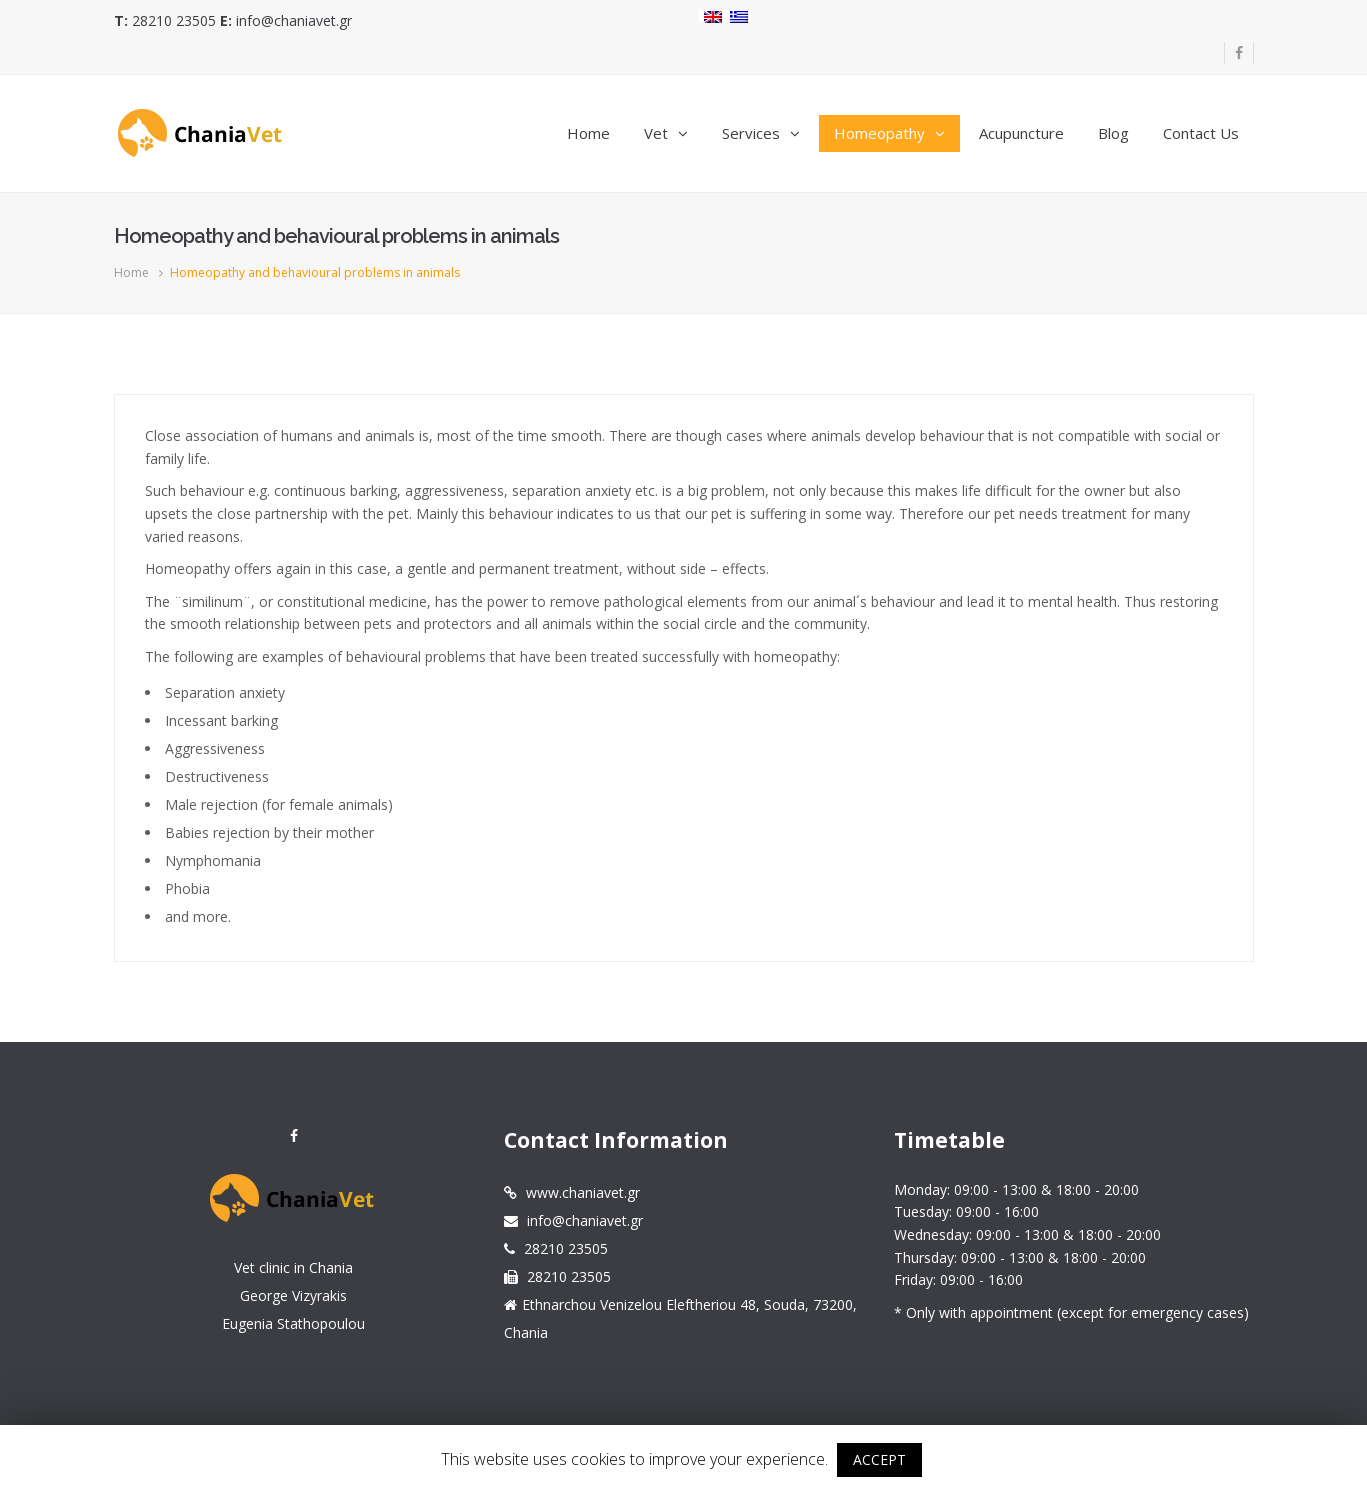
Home (131, 272)
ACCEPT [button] (879, 1459)
